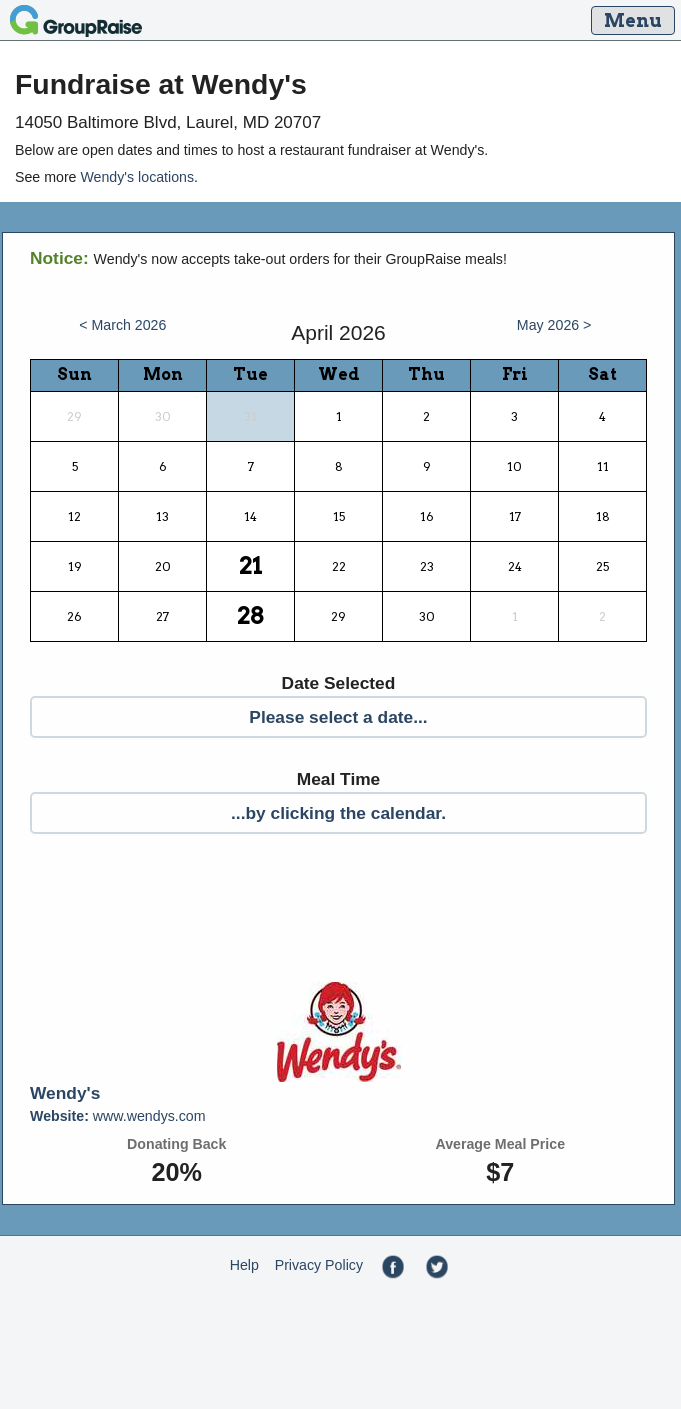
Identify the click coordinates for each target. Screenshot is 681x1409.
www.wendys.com (118, 1116)
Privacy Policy (319, 1265)
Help (244, 1265)
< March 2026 (122, 325)
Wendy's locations (137, 177)
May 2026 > (554, 325)
